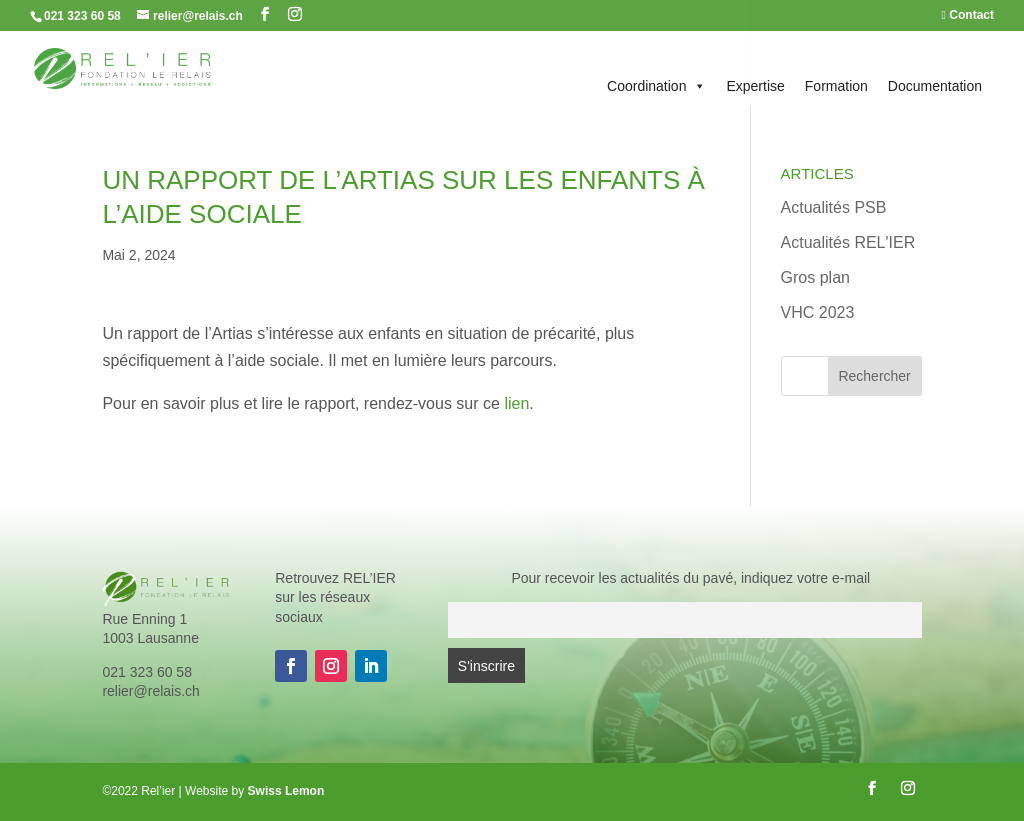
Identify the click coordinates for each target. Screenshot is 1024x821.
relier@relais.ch (150, 691)
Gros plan (815, 277)
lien (516, 403)
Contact (968, 15)
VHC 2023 (818, 312)
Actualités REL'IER (848, 242)
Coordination (656, 86)
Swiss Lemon (286, 791)
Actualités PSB (834, 207)
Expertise (755, 86)
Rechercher (874, 376)
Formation (836, 86)
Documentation (935, 86)
